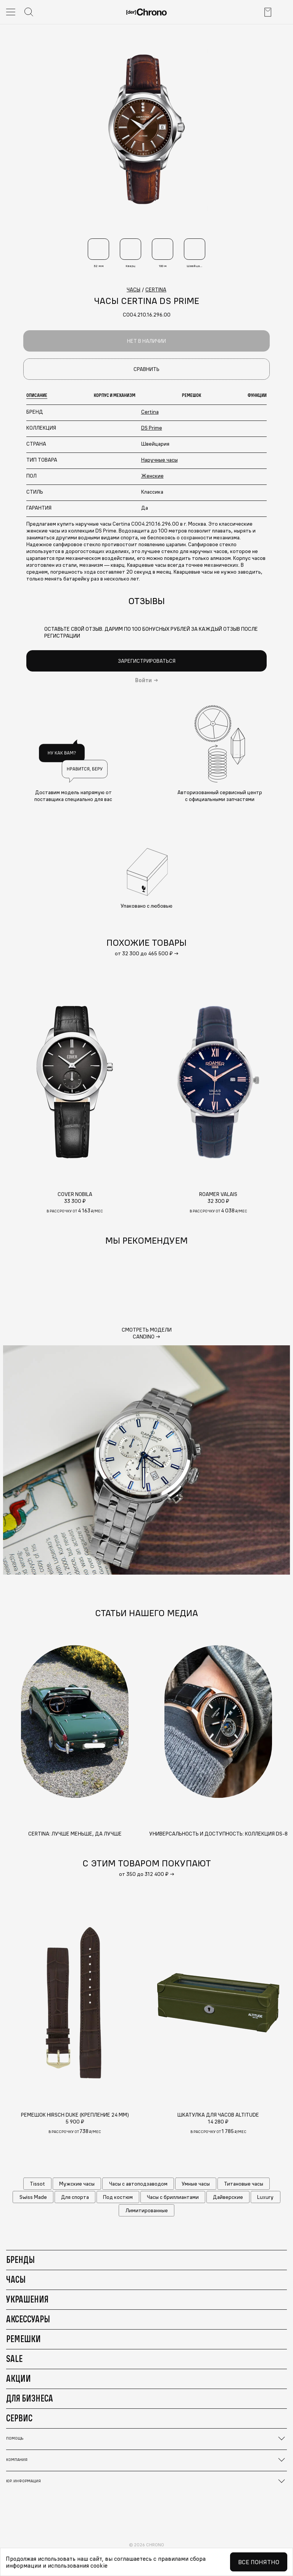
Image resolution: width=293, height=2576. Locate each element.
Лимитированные (147, 2210)
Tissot (37, 2183)
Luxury (265, 2197)
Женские (152, 475)
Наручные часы (159, 459)
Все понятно (258, 2562)
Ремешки (23, 2338)
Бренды (20, 2259)
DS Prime (151, 427)
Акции (18, 2378)
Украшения (27, 2299)
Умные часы (196, 2183)
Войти (143, 680)
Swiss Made (33, 2197)
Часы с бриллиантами (173, 2197)
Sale (14, 2358)
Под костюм (118, 2197)
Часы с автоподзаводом (138, 2183)
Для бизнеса (29, 2398)
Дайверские (228, 2197)
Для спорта (75, 2197)
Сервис (19, 2418)
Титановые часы (243, 2183)
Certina (150, 411)
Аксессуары (28, 2319)
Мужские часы (77, 2183)
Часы (16, 2279)
